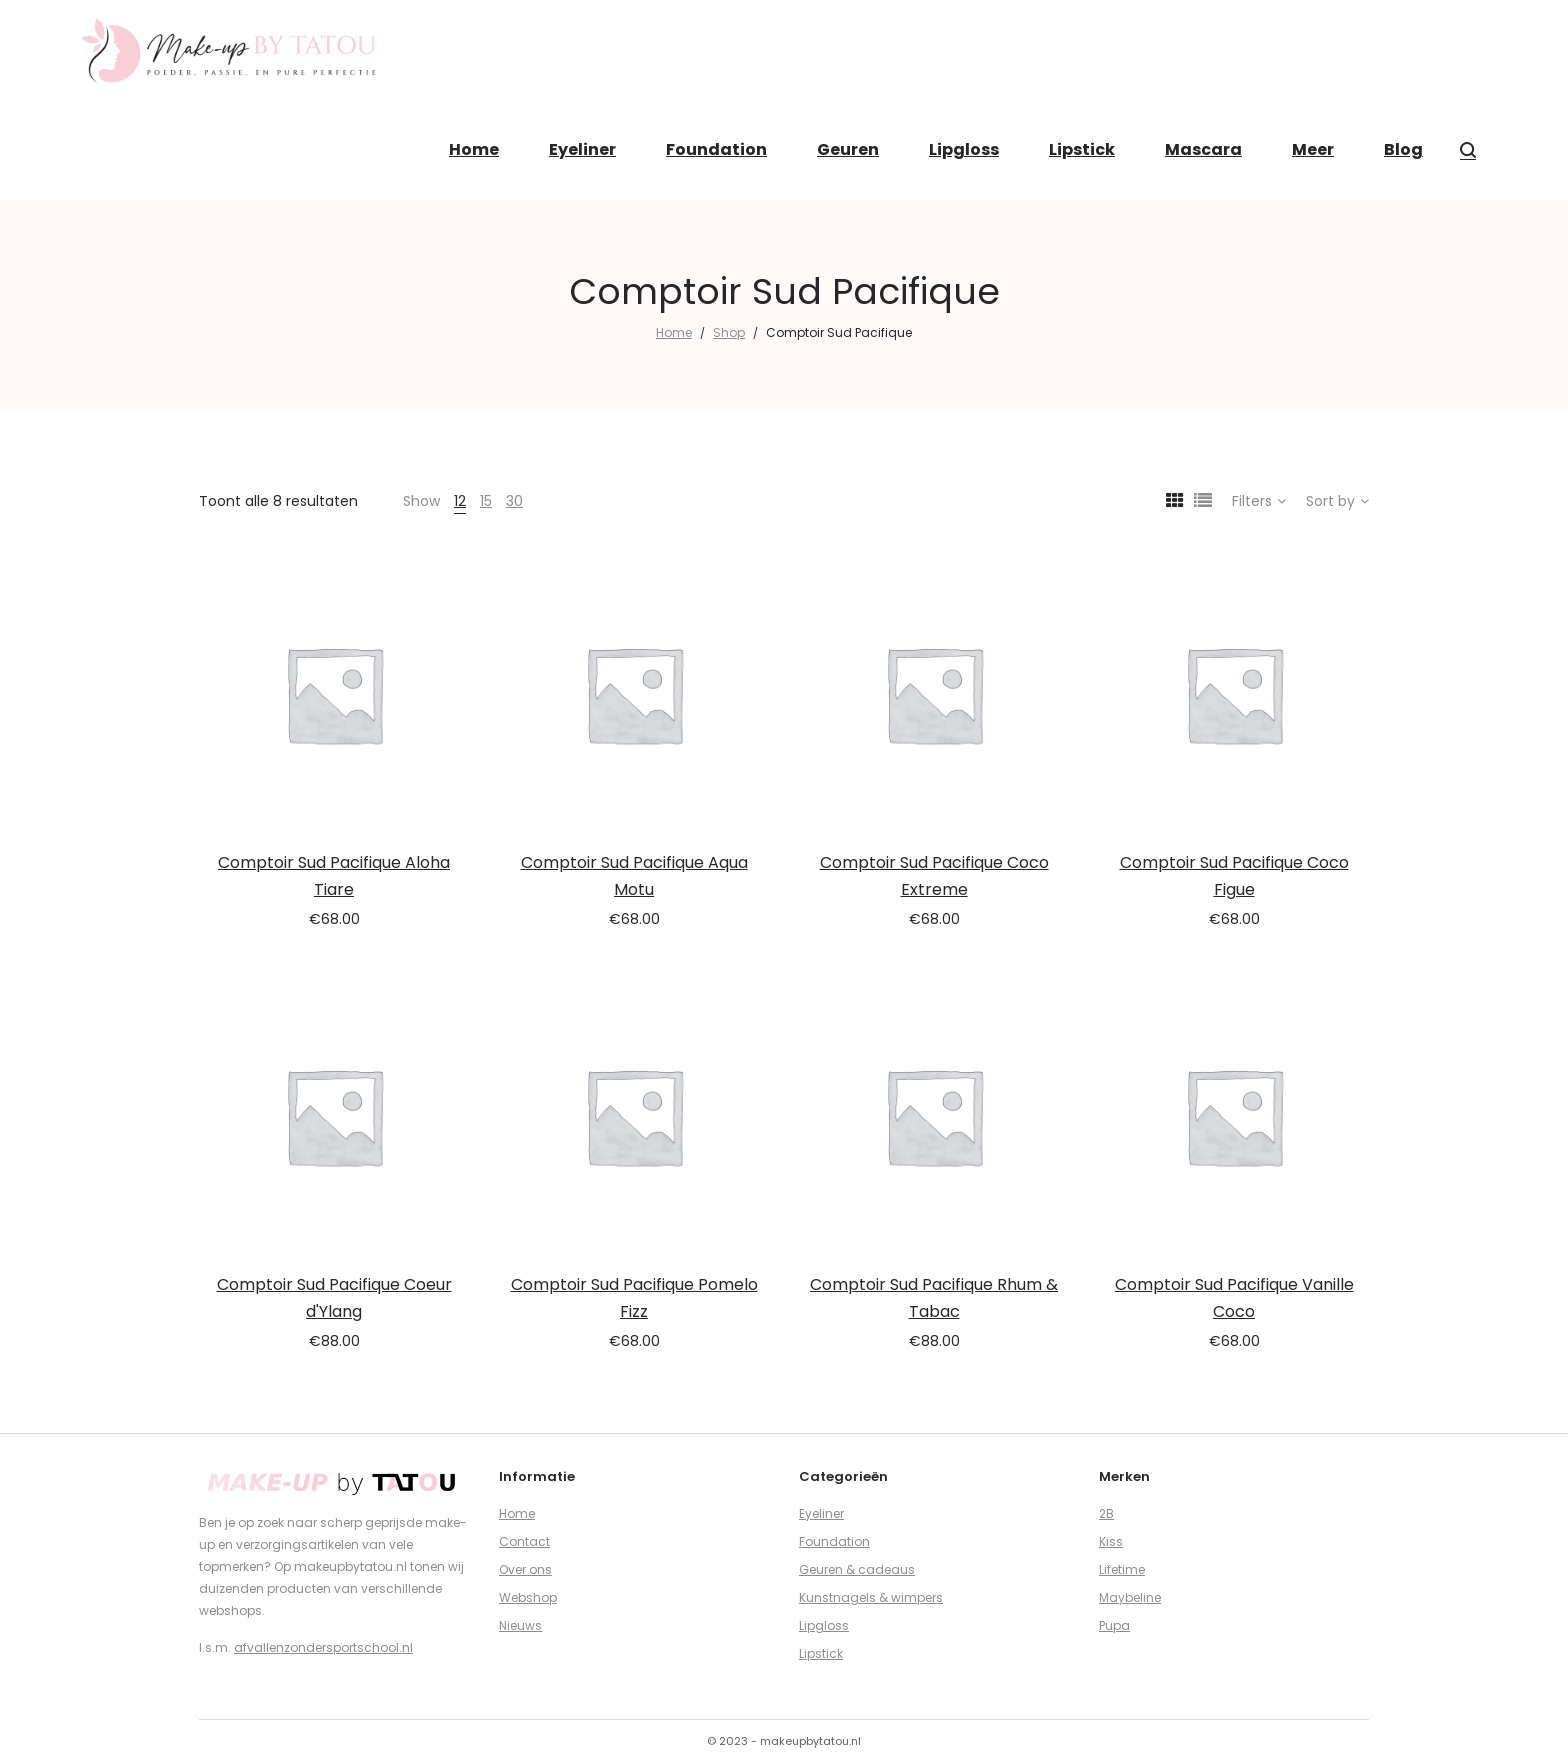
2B (1106, 1513)
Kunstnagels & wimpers (871, 1597)
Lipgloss (824, 1625)
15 (486, 501)
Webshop (528, 1597)
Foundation (834, 1541)
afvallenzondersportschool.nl (323, 1647)
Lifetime (1122, 1569)
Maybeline (1130, 1597)
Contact (524, 1541)
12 (460, 501)
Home (674, 332)
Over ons (525, 1569)
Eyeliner (821, 1513)
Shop (729, 332)
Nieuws (520, 1625)
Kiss (1111, 1541)
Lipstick (821, 1653)
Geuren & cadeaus (857, 1569)
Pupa (1114, 1625)
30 (514, 501)
